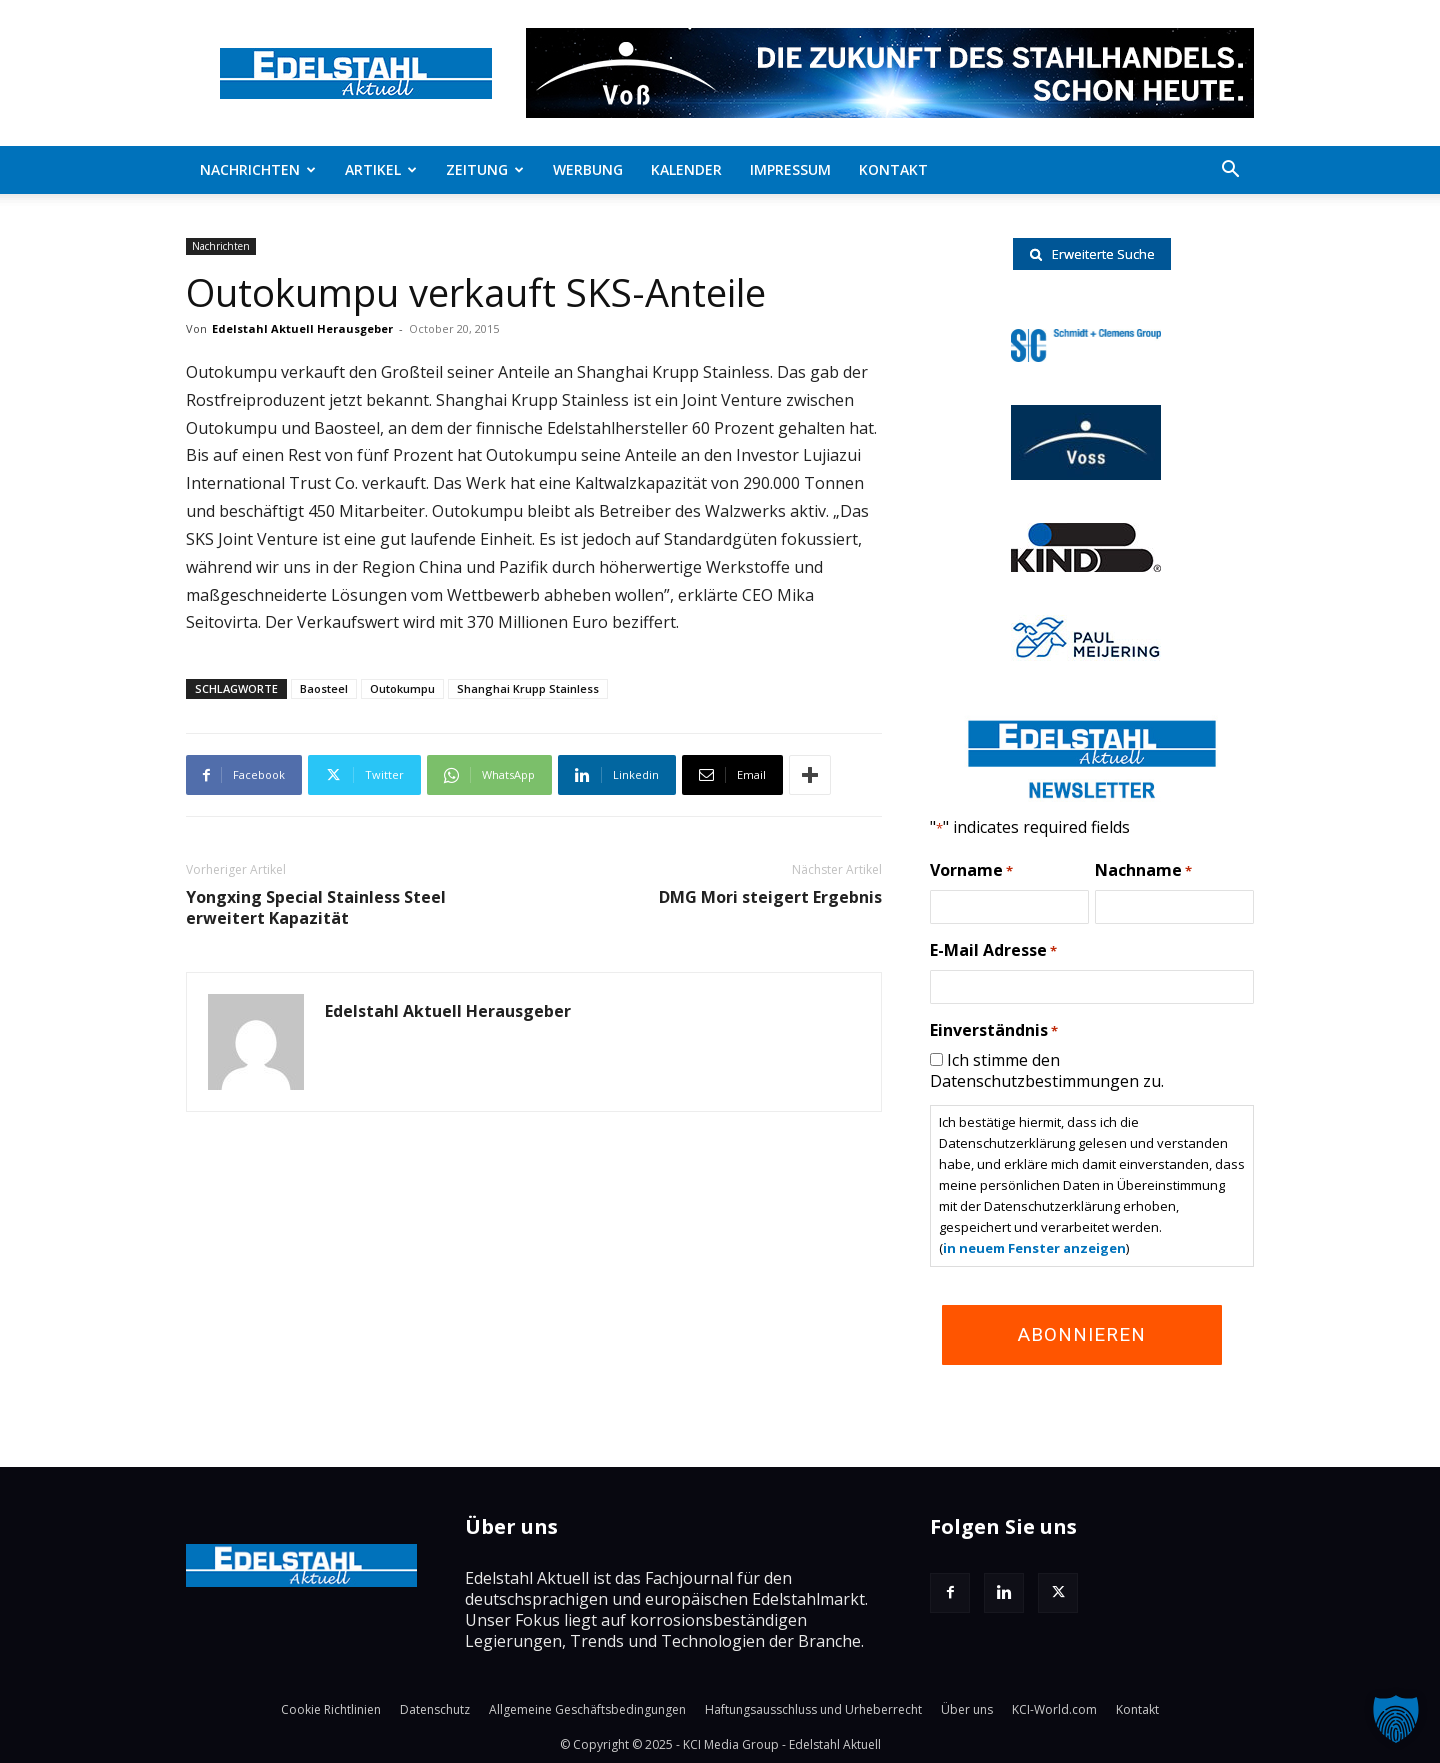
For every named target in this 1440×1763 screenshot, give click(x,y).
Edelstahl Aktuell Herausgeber (302, 328)
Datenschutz (435, 1709)
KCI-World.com (1054, 1709)
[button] (1230, 171)
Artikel (381, 169)
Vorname (971, 871)
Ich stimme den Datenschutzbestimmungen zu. (1047, 1070)
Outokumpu (402, 688)
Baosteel (324, 688)
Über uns (967, 1709)
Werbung (588, 169)
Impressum (790, 169)
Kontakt (893, 169)
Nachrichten (258, 169)
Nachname (1143, 871)
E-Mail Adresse (993, 951)
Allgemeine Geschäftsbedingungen (587, 1709)
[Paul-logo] (1086, 655)
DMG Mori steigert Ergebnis (770, 897)
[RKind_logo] (1086, 566)
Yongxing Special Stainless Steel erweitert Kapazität (316, 908)
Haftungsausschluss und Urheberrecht (813, 1709)
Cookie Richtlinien (331, 1709)
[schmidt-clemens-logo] (1086, 356)
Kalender (686, 169)
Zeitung (485, 169)
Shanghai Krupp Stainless (528, 688)
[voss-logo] (1086, 474)
